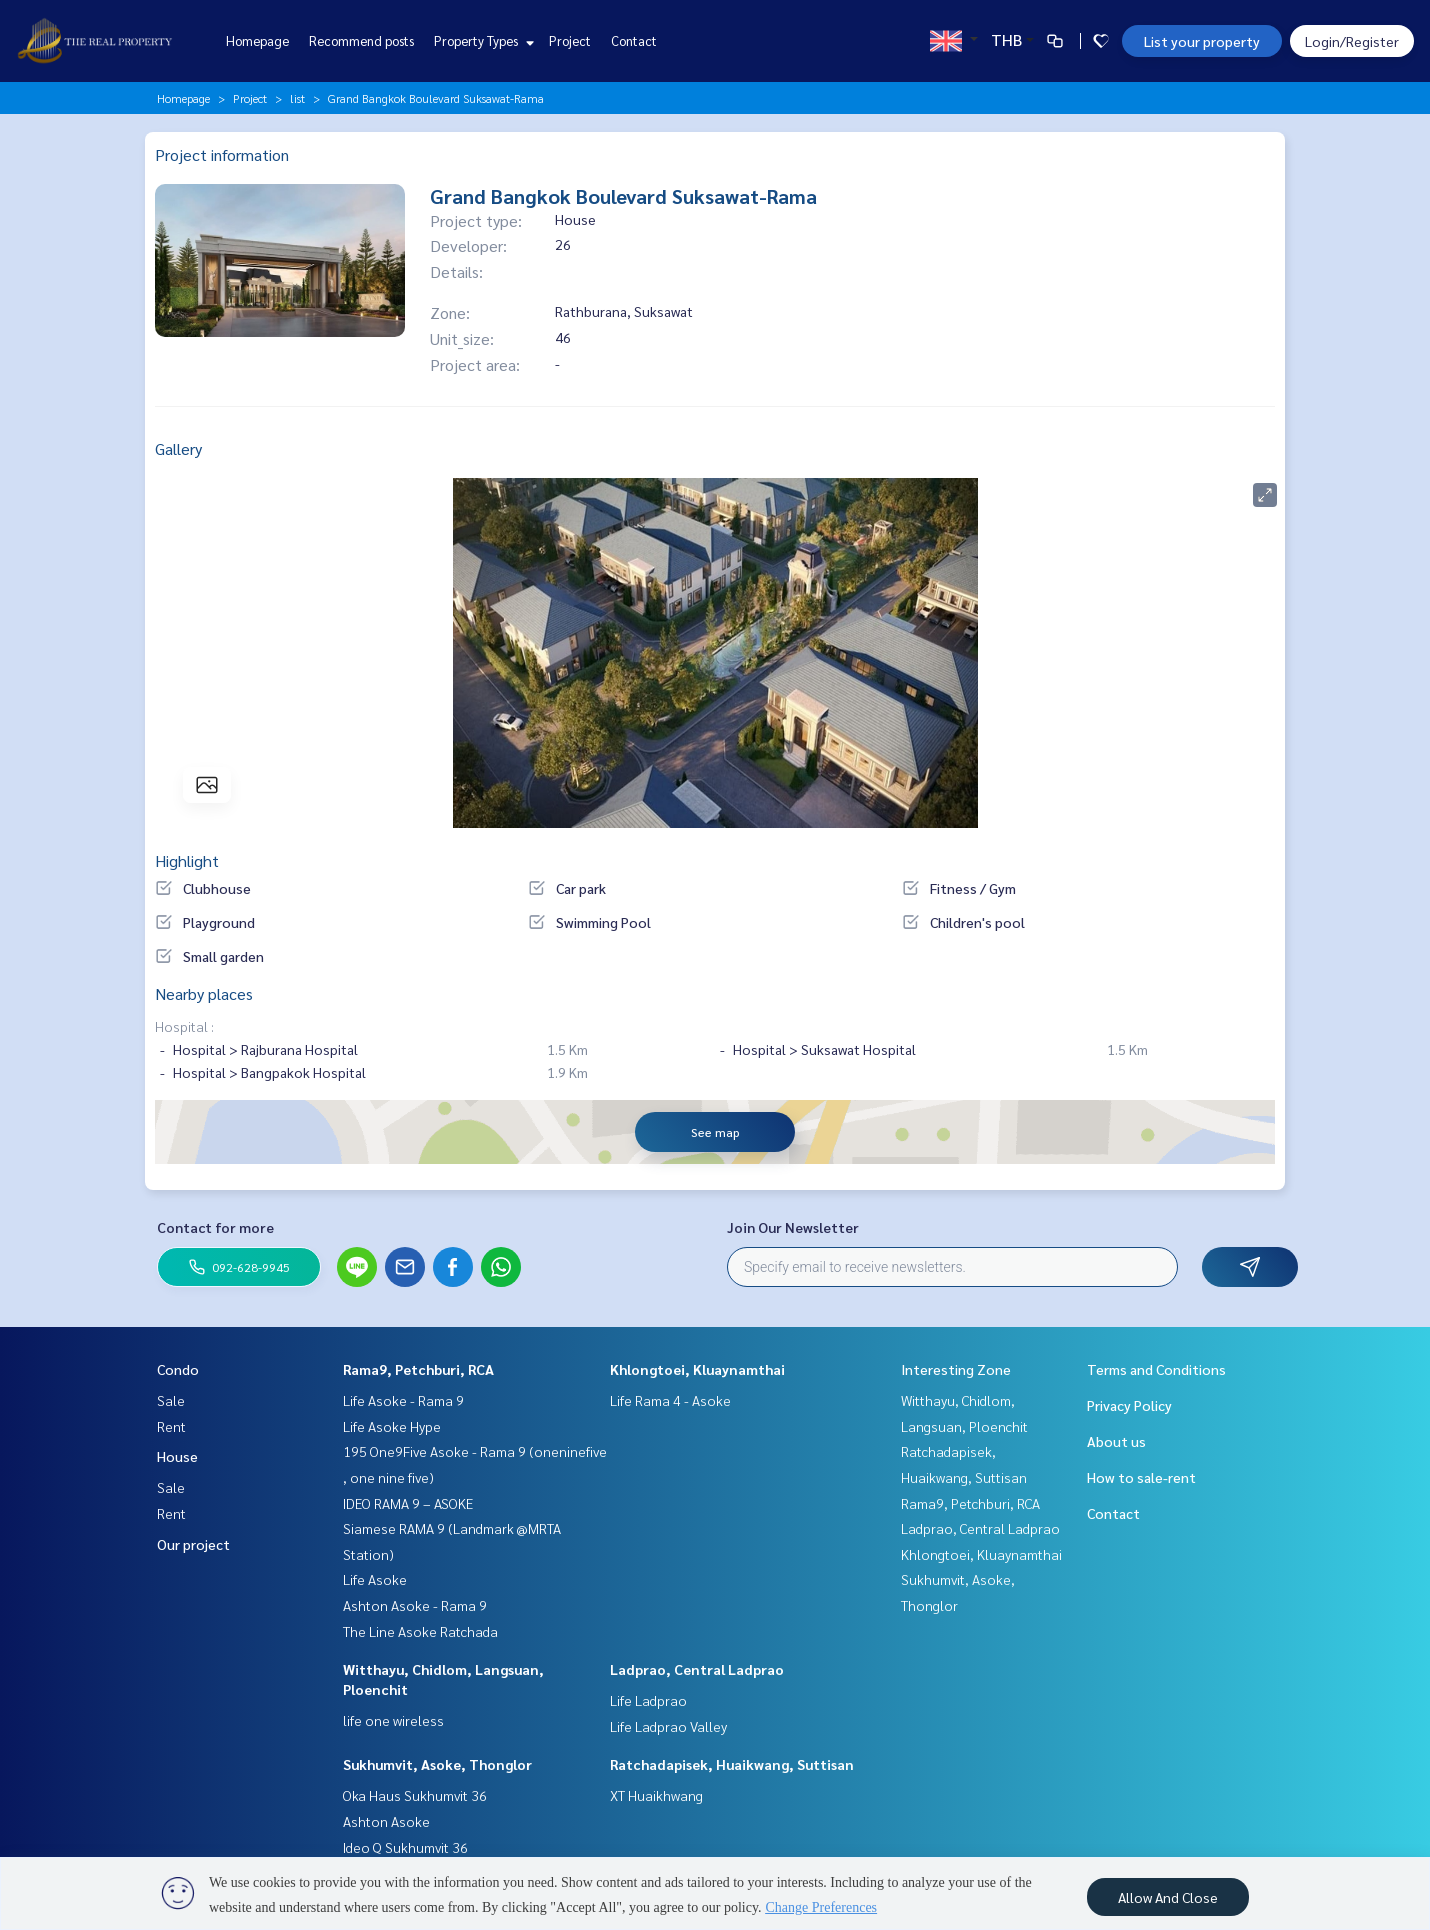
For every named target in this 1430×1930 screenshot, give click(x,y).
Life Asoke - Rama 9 (403, 1400)
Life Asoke (375, 1579)
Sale (171, 1400)
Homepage (257, 40)
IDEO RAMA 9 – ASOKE (408, 1503)
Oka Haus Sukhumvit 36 (415, 1795)
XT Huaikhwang (656, 1795)
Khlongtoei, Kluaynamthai (697, 1369)
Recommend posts (361, 40)
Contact (634, 40)
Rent (171, 1426)
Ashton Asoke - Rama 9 (415, 1605)
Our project (193, 1544)
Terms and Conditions (1156, 1369)
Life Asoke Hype (392, 1426)
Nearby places (204, 993)
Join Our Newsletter (793, 1227)
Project (570, 40)
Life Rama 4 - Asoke (670, 1400)
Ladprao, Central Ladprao (697, 1669)
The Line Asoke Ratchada (420, 1631)
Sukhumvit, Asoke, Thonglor (437, 1764)
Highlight (187, 860)
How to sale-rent (1141, 1477)
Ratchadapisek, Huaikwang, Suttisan (732, 1764)
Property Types (481, 40)
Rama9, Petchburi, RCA (418, 1369)
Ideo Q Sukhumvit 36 (405, 1847)
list (297, 98)
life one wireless (393, 1720)
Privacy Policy (1129, 1405)
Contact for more (215, 1227)
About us (1116, 1441)
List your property (1202, 41)
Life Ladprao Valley (668, 1726)
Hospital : (184, 1026)
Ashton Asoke (386, 1821)
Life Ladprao (648, 1700)
